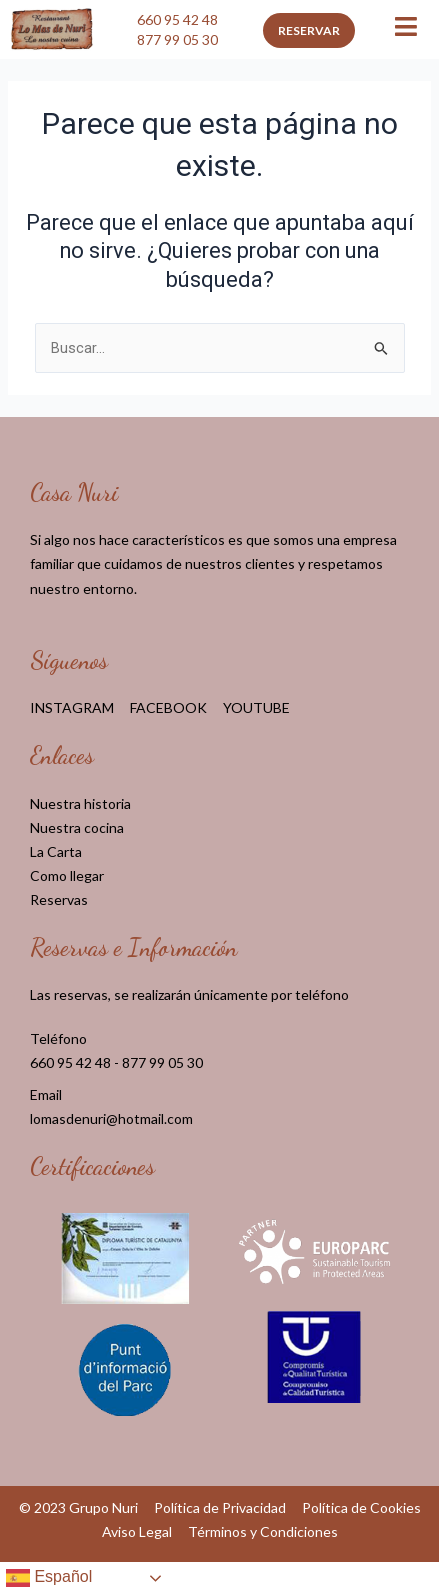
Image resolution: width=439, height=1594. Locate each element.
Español (49, 1578)
